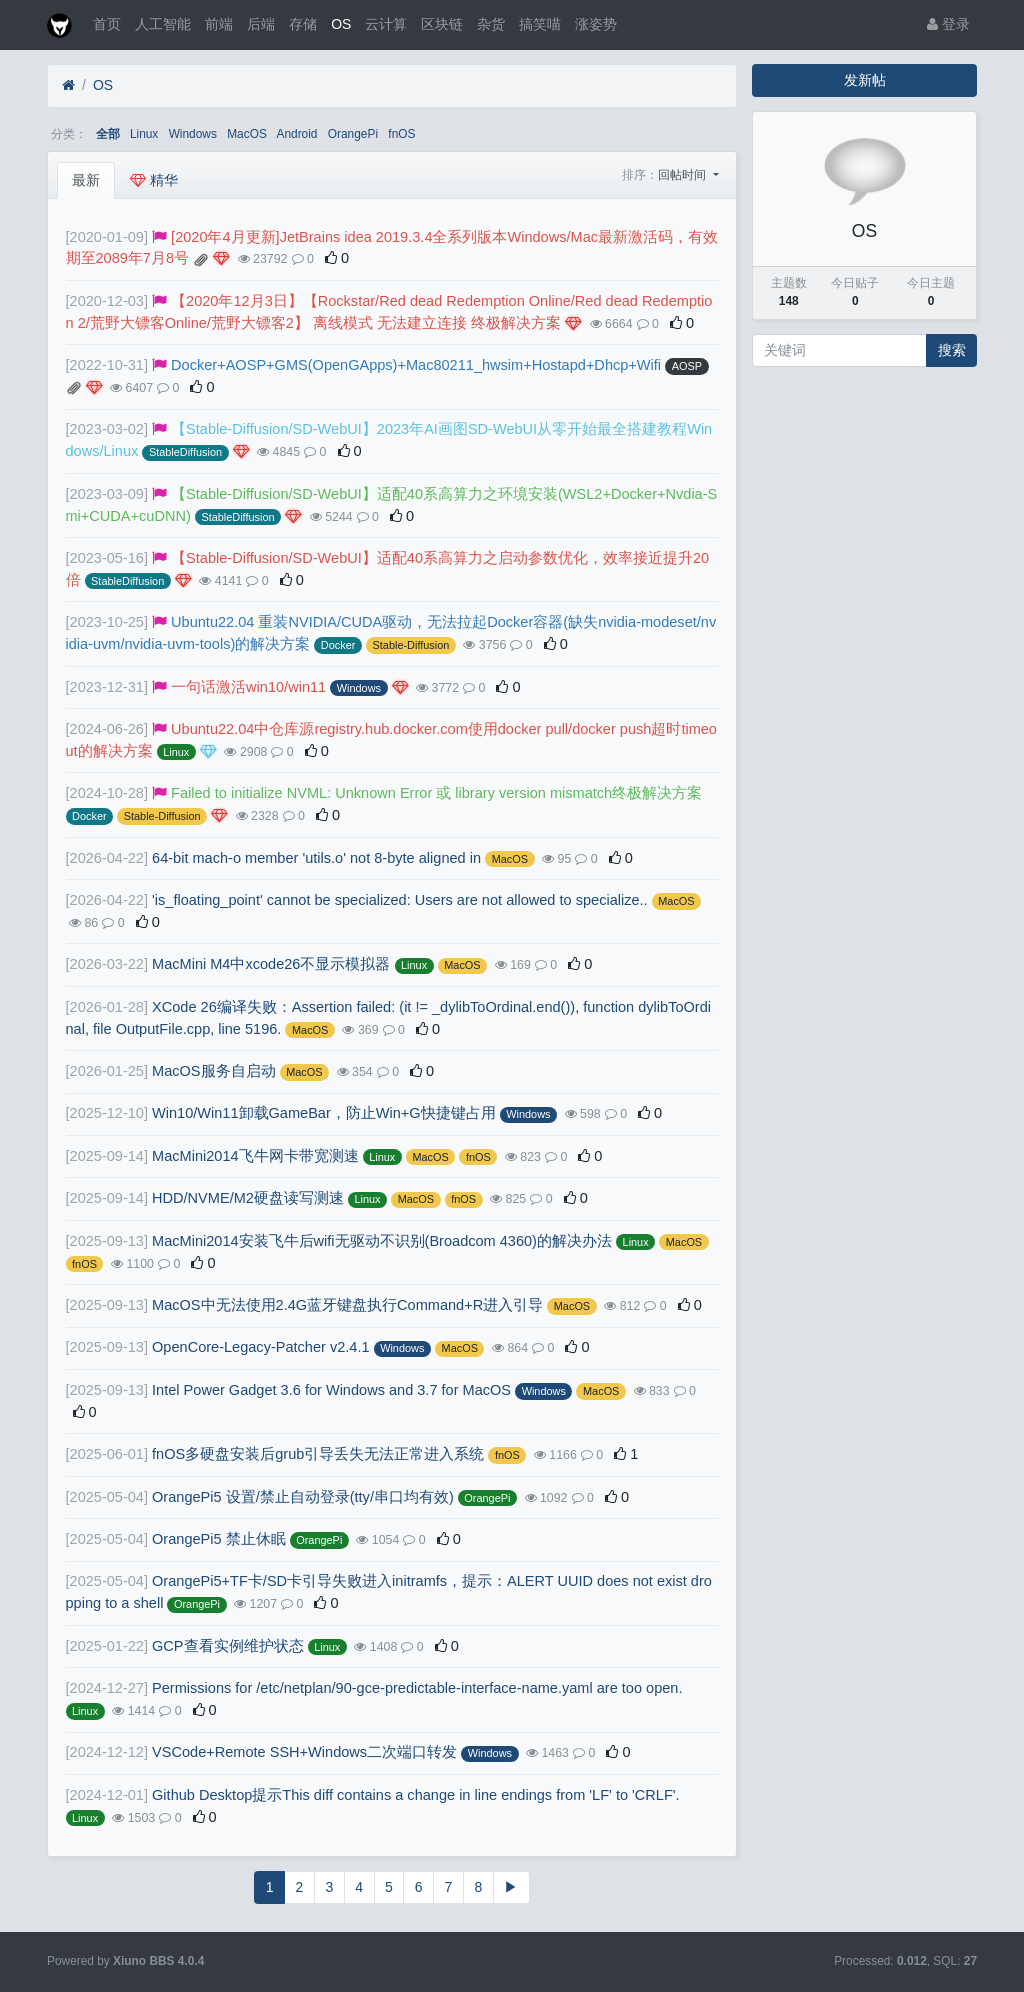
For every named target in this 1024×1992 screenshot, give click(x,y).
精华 (154, 180)
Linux (144, 134)
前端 (219, 24)
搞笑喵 (540, 24)
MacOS (247, 134)
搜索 (952, 350)
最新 (86, 180)
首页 (107, 24)
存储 (303, 24)
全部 (108, 134)
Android (297, 134)
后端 (261, 24)
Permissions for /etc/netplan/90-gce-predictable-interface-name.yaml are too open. (417, 1688)
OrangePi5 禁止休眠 (219, 1539)
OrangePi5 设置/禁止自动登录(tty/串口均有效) (303, 1497)
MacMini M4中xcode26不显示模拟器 (271, 964)
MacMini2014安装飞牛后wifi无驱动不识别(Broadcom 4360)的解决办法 (382, 1241)
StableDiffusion (185, 452)
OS (341, 24)
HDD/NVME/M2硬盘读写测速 (248, 1198)
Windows (193, 134)
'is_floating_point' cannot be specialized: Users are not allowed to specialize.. (400, 900)
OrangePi (353, 134)
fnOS (401, 134)
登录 (948, 24)
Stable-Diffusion (411, 645)
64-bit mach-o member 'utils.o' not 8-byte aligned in (316, 858)
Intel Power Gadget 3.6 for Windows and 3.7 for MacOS (331, 1390)
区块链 (442, 24)
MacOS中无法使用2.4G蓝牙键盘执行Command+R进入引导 (347, 1305)
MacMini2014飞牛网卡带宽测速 (255, 1156)
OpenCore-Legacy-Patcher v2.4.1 (261, 1347)
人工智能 (163, 24)
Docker (338, 645)
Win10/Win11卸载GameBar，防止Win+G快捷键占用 (324, 1113)
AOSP (687, 366)
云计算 (386, 24)
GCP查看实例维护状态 (228, 1646)
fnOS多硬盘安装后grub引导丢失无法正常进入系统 (318, 1454)
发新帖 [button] (865, 80)
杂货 (491, 24)
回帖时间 (683, 175)
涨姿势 (596, 24)
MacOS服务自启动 (214, 1071)
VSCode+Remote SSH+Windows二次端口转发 (304, 1752)
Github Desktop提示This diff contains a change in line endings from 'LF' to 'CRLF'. (416, 1795)
